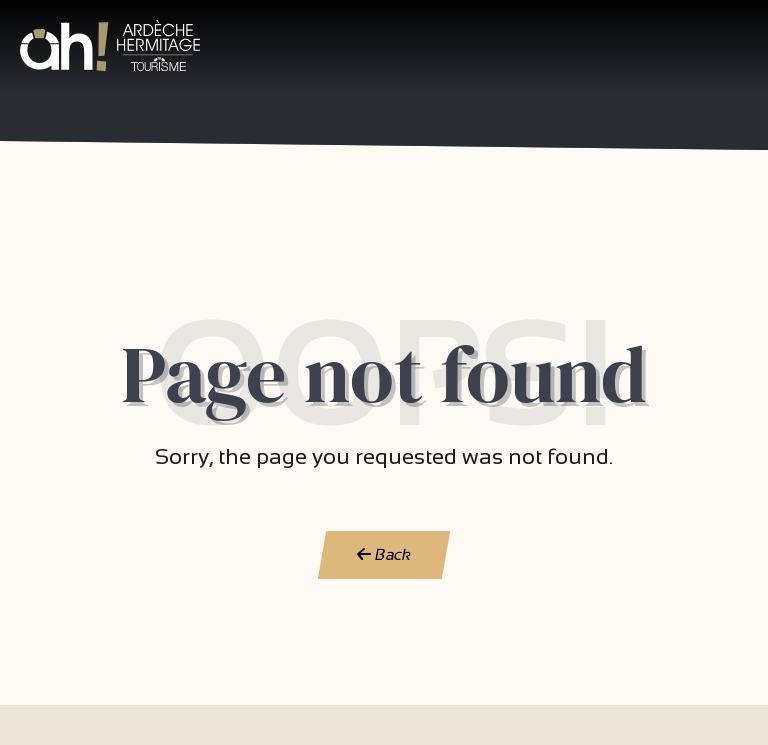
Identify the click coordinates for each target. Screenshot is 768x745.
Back (384, 554)
